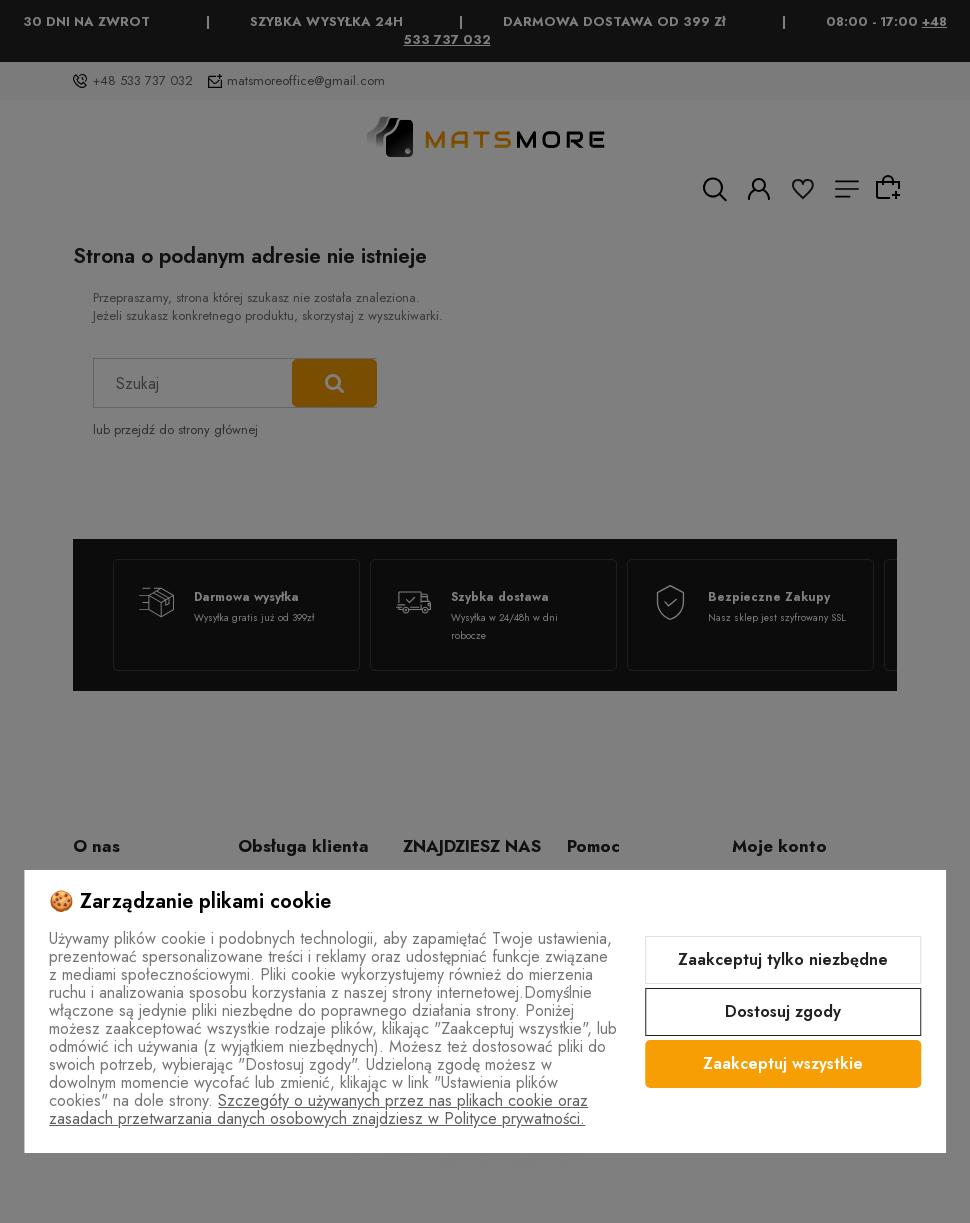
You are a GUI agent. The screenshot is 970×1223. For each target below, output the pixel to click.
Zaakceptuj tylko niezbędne (783, 959)
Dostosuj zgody (783, 1011)
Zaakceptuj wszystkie (783, 1063)
